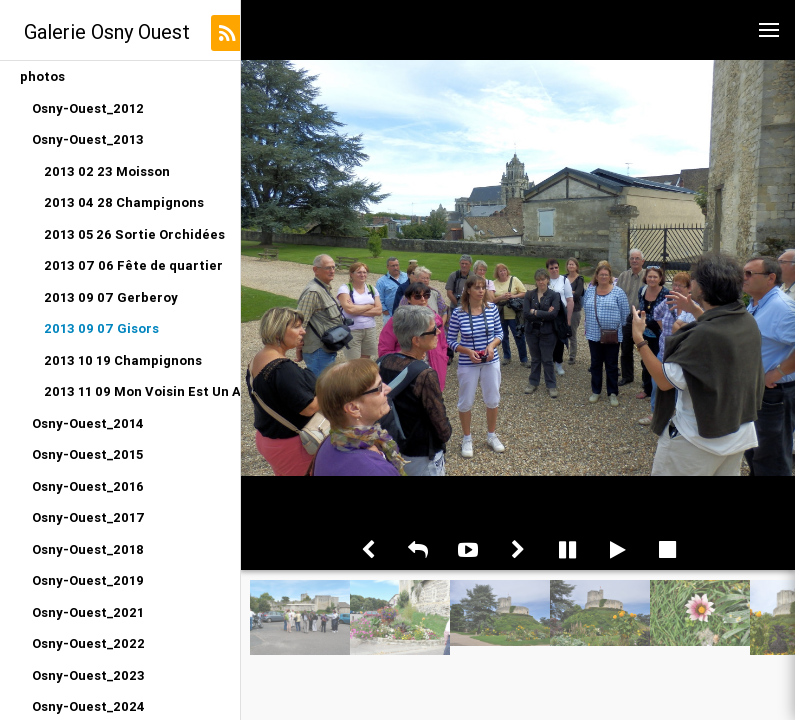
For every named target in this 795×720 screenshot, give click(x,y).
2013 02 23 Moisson (107, 171)
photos (42, 76)
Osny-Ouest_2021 (88, 612)
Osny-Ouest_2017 (88, 517)
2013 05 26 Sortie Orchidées (134, 234)
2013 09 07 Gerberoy (111, 297)
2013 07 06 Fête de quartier (133, 265)
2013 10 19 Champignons (123, 360)
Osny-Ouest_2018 (88, 549)
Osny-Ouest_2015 (87, 454)
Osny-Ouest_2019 (88, 580)
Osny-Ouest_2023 (88, 675)
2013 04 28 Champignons (124, 202)
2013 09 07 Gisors (101, 328)
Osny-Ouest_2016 (88, 486)
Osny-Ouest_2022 (88, 643)
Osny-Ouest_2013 (88, 139)
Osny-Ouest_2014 (88, 423)
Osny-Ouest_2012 (88, 108)
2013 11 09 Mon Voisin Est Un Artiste (142, 391)
